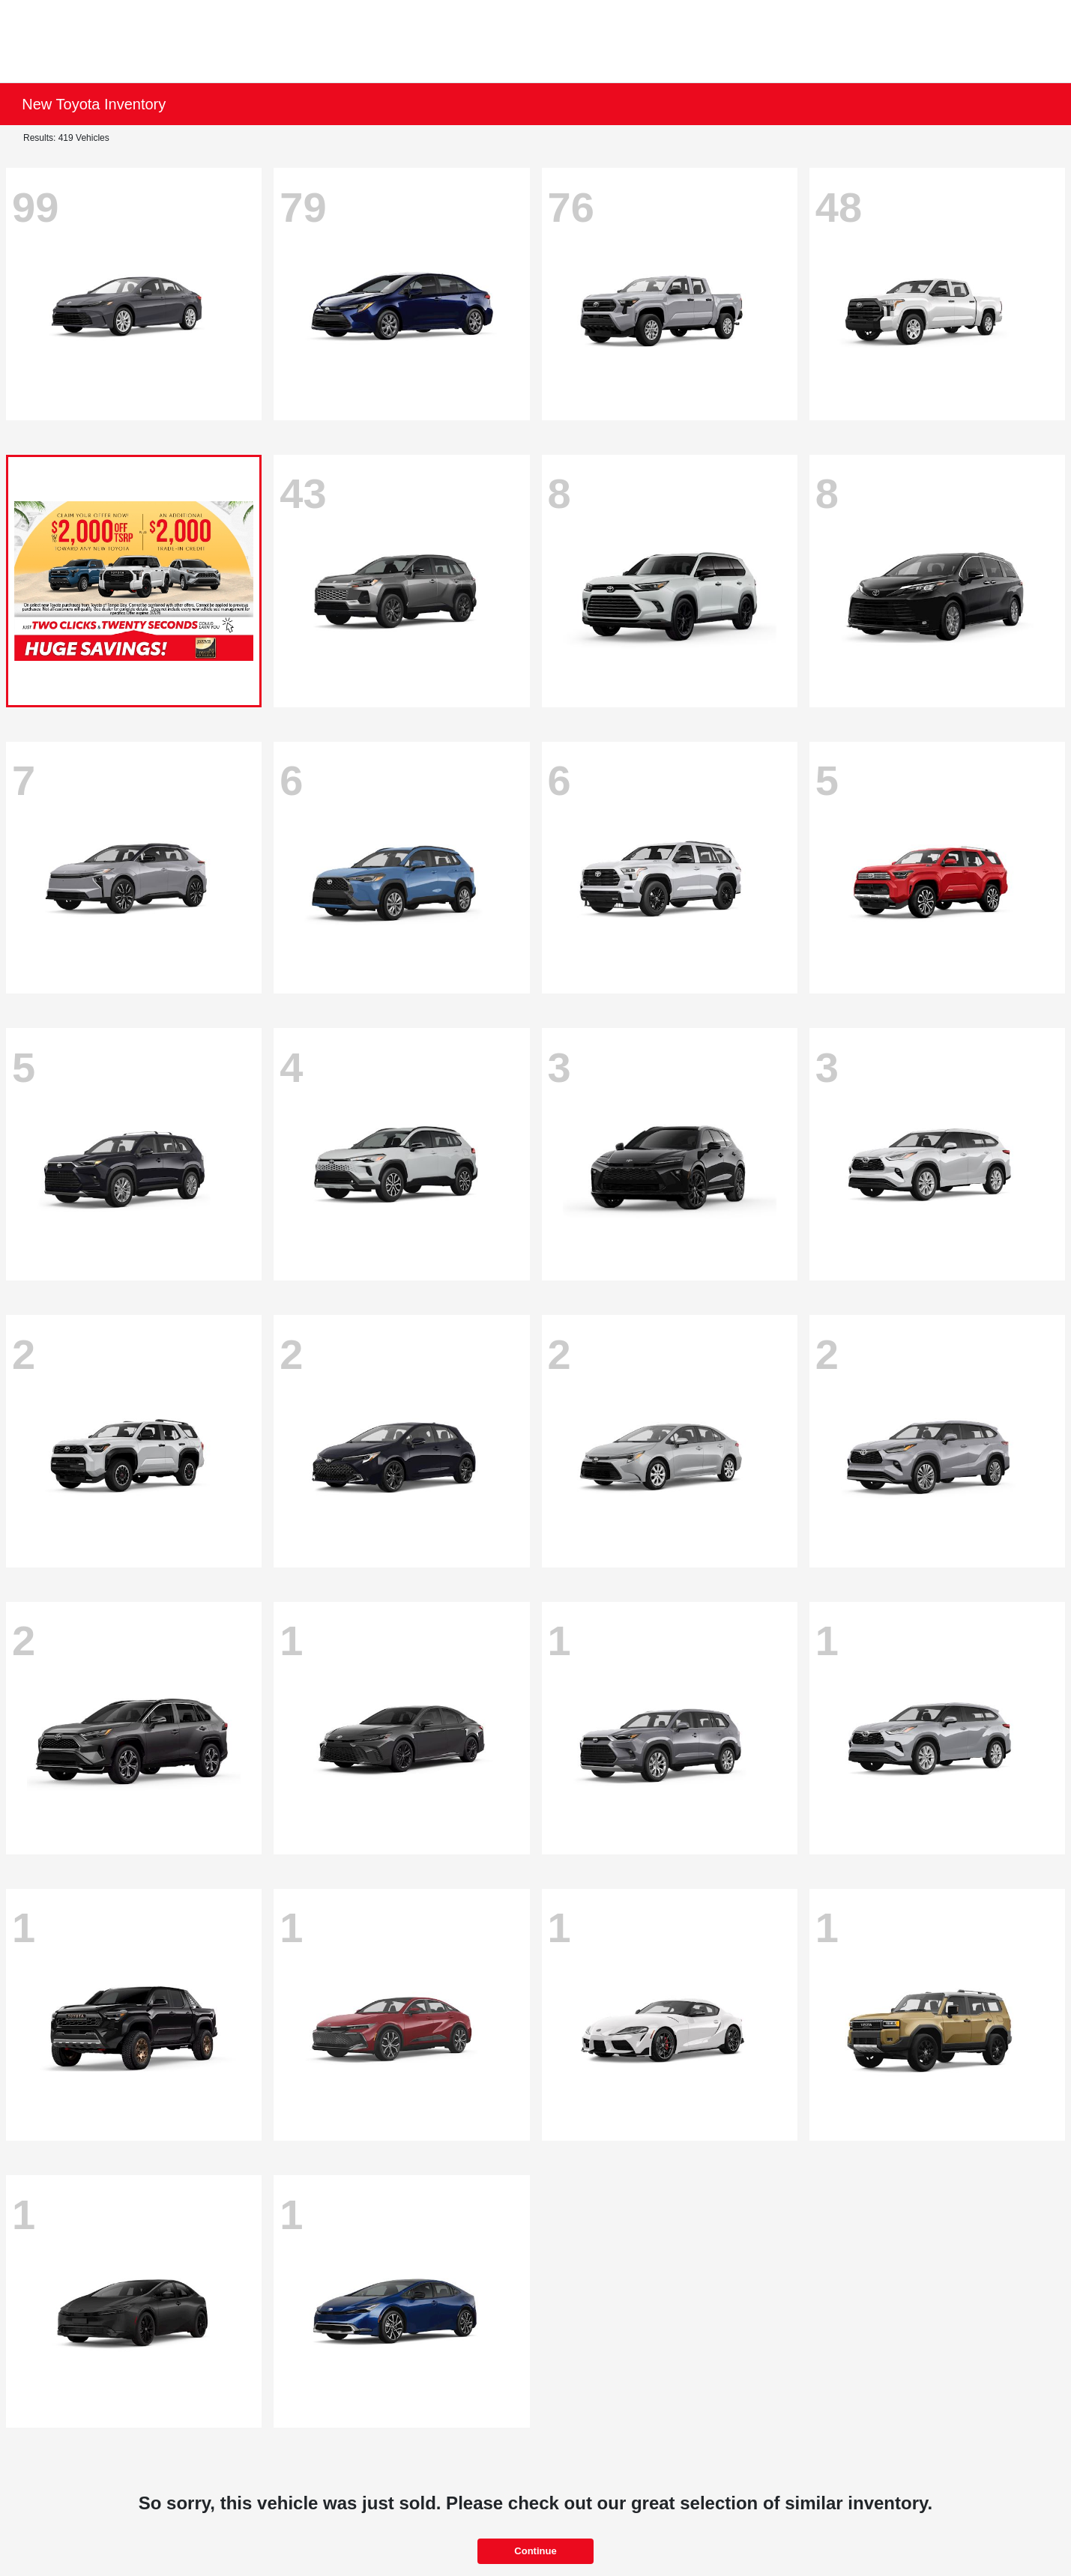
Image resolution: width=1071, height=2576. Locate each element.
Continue (535, 2551)
